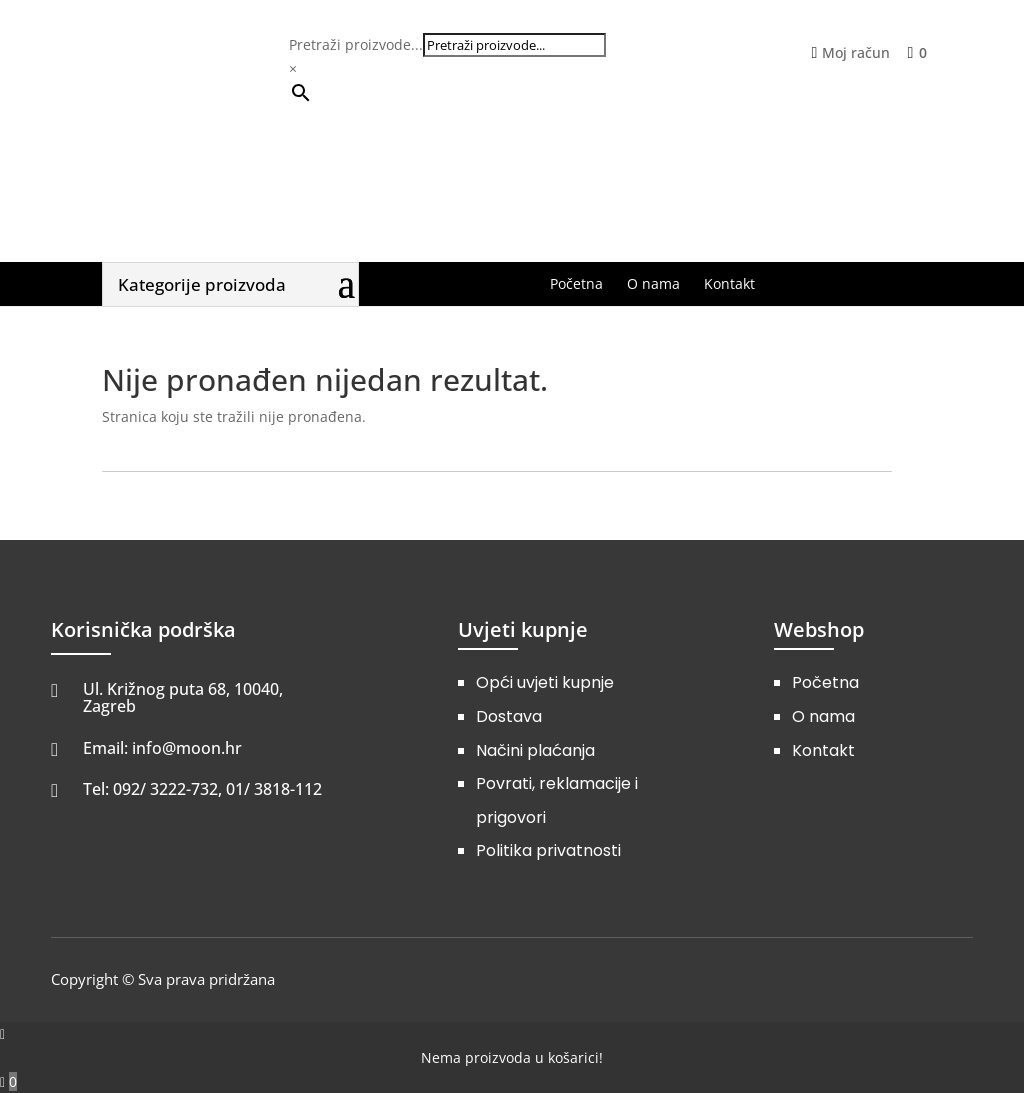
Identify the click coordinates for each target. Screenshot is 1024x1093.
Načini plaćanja (535, 750)
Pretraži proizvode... (356, 44)
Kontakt (823, 750)
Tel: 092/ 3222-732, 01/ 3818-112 (202, 789)
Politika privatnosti (548, 850)
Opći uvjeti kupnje (545, 682)
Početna (825, 682)
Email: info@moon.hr (162, 748)
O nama (823, 716)
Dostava (509, 716)
